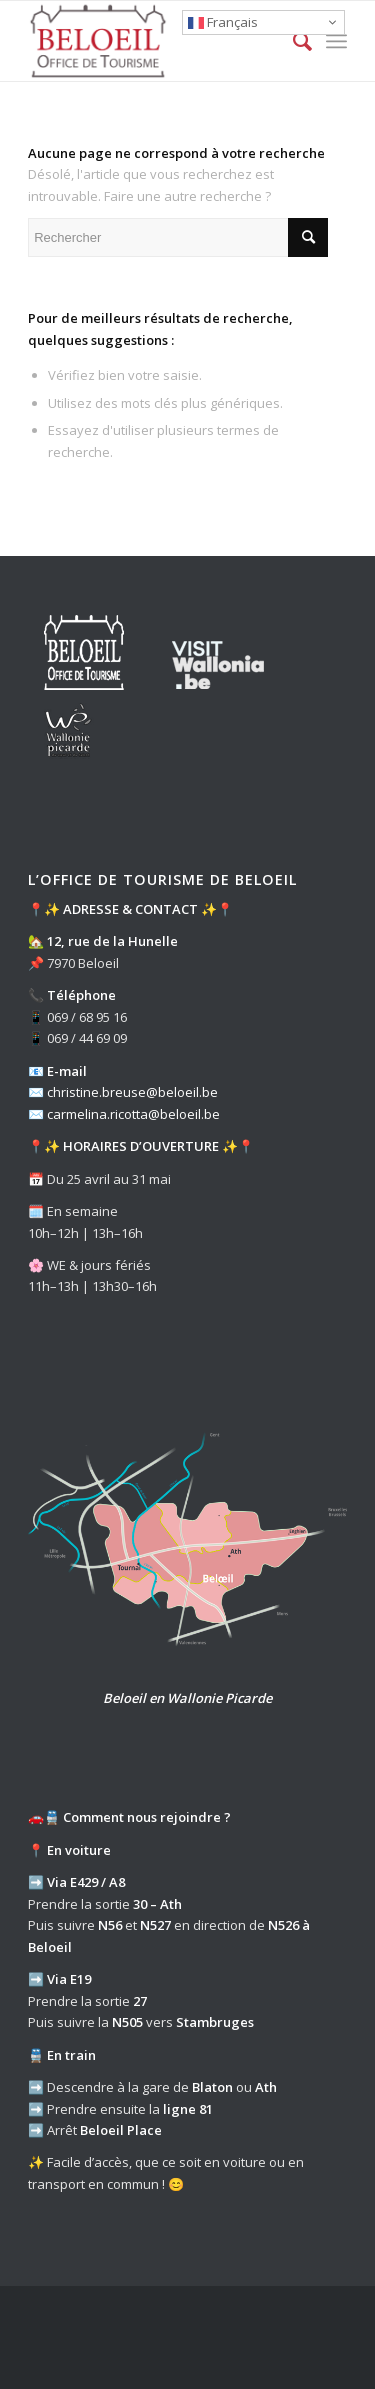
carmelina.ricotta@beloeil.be (133, 1114)
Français (223, 22)
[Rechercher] (292, 41)
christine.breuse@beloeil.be (132, 1092)
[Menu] (336, 41)
